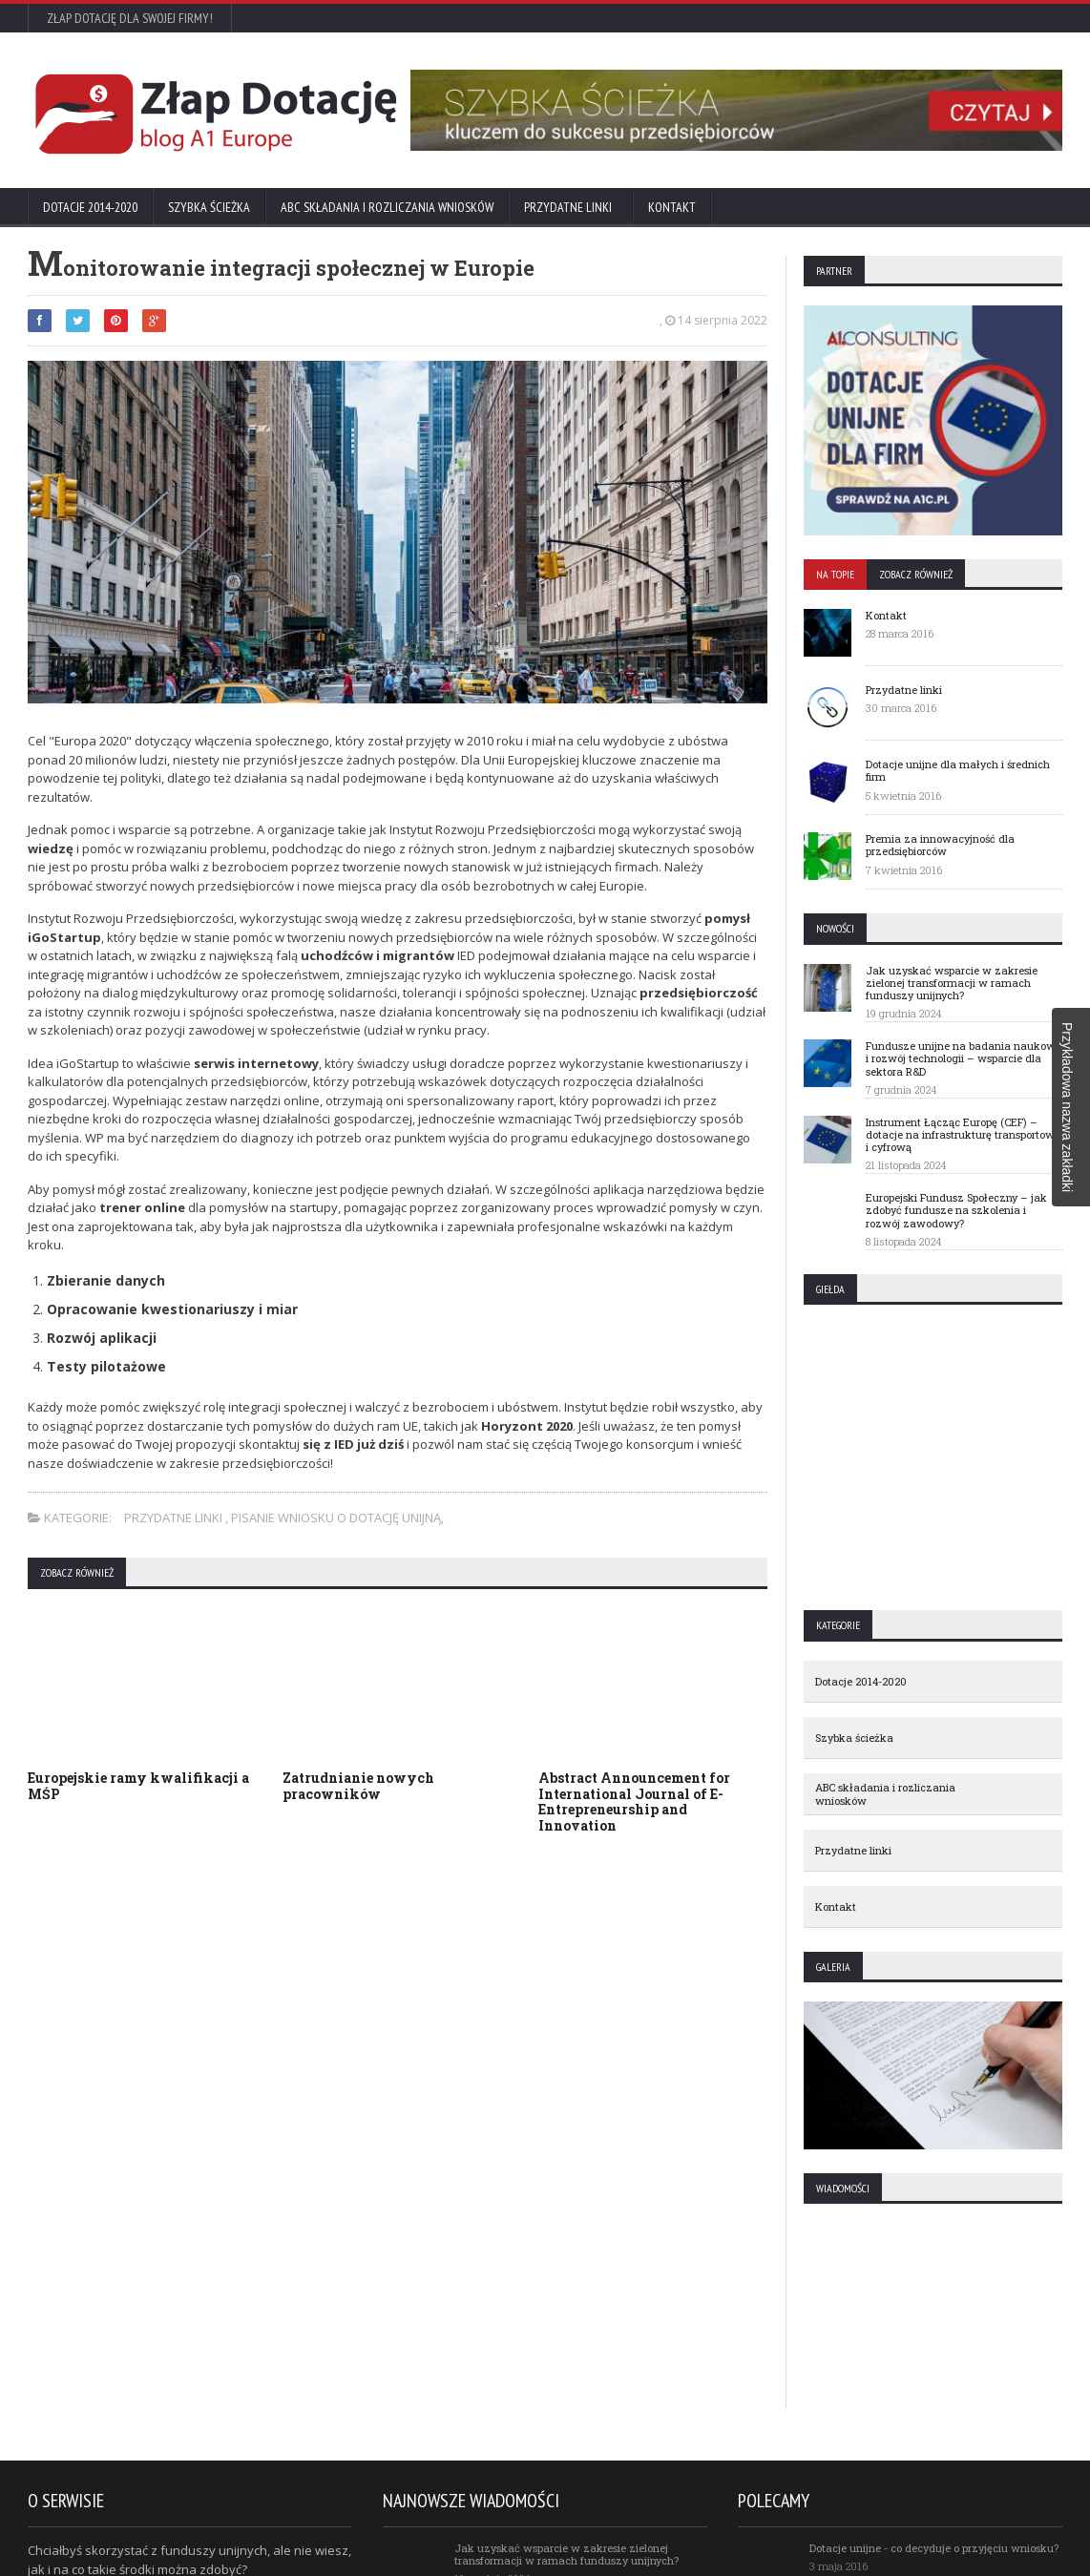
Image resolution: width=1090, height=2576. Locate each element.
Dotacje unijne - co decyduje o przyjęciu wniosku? (934, 2548)
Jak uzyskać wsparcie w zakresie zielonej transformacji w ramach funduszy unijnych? (952, 982)
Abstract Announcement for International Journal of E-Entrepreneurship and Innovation (634, 1801)
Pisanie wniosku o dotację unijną (336, 1517)
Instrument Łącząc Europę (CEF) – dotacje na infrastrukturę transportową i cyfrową (963, 1134)
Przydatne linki (571, 207)
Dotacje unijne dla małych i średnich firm (958, 770)
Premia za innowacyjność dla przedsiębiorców (940, 844)
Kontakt (672, 207)
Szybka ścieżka (209, 207)
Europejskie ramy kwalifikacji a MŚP (138, 1786)
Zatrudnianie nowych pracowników (358, 1786)
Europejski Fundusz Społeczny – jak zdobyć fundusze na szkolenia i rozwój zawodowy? (956, 1209)
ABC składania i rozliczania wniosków (387, 207)
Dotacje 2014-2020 (90, 207)
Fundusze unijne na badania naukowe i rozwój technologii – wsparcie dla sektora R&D (963, 1058)
